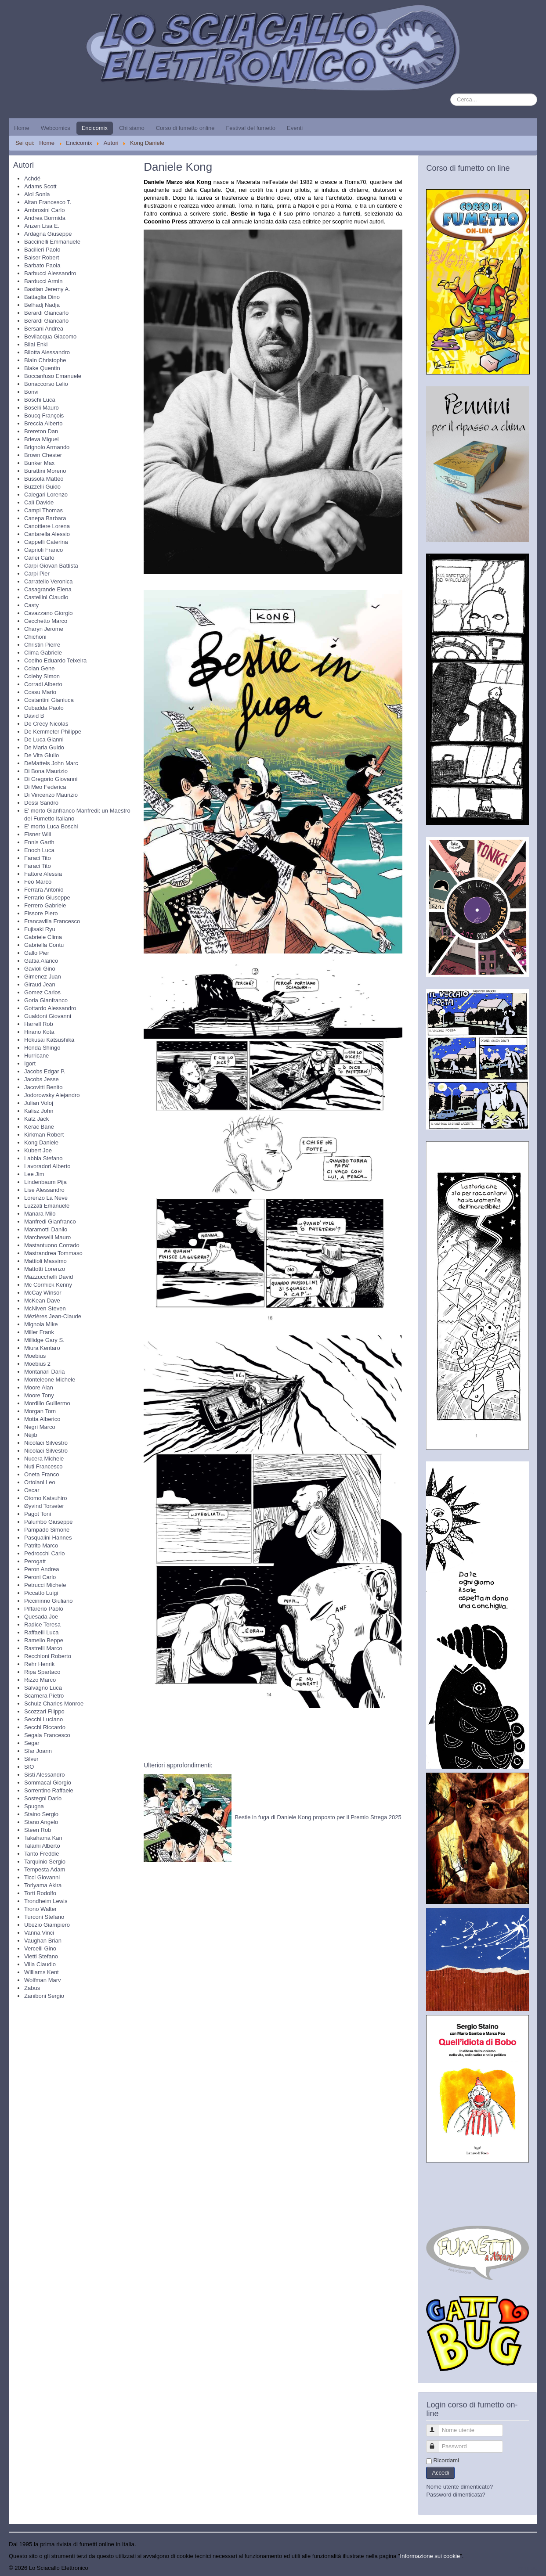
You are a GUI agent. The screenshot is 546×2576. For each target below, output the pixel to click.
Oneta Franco (41, 1474)
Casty (31, 605)
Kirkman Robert (44, 1134)
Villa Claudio (40, 1964)
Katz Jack (36, 1118)
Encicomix (95, 128)
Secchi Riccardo (44, 1727)
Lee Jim (34, 1174)
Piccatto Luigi (41, 1593)
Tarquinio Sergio (44, 1861)
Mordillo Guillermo (47, 1403)
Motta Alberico (42, 1419)
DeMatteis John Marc (51, 763)
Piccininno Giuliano (48, 1600)
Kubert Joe (38, 1150)
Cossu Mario (40, 692)
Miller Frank (39, 1332)
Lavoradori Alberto (47, 1166)
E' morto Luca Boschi (51, 826)
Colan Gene (39, 668)
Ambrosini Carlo (44, 210)
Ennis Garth (39, 842)
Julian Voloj (38, 1103)
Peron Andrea (41, 1569)
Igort (30, 1063)
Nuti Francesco (43, 1466)
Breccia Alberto (43, 423)
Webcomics (55, 128)
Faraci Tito (37, 858)
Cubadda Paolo (44, 708)
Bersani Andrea (43, 328)
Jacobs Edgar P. (44, 1071)
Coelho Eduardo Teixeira (55, 660)
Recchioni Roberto (47, 1656)
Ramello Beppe (43, 1640)
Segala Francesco (47, 1735)
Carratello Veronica (48, 581)
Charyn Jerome (43, 629)
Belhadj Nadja (42, 305)
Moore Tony (39, 1395)
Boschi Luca (39, 399)
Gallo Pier (36, 953)
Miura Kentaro (42, 1348)
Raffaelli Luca (41, 1632)
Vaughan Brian (42, 1940)
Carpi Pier (37, 573)
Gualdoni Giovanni (47, 1016)
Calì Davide (39, 502)
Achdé (32, 178)
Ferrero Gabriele (45, 905)
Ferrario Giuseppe (47, 897)
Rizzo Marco (40, 1680)
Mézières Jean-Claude (52, 1316)
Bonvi (31, 392)
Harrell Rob (38, 1024)
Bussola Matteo (44, 478)
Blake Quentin (42, 368)
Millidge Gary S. (44, 1340)
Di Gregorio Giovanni (50, 779)
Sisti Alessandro (44, 1774)
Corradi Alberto (43, 684)
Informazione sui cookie (430, 2556)
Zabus (32, 1988)
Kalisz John (38, 1111)
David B (34, 715)
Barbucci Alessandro (50, 273)
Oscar (32, 1490)
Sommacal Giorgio (47, 1782)
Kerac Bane (39, 1126)
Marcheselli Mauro (47, 1237)
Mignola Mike (41, 1324)
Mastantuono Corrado (52, 1245)
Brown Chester (43, 455)
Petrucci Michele (45, 1585)
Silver (31, 1759)
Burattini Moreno (45, 471)
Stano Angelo (41, 1822)
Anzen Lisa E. (41, 226)
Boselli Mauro (41, 407)
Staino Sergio (41, 1814)
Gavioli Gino (39, 968)
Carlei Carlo (39, 557)
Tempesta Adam (44, 1869)
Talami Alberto (42, 1845)
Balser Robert (41, 257)
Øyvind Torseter (44, 1506)
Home (21, 128)
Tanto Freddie (41, 1853)
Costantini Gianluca (49, 700)
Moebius (35, 1356)
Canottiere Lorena (47, 526)
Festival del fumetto (250, 128)
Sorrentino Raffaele (48, 1790)
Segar (32, 1743)
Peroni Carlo (40, 1577)
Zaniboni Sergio (44, 1996)
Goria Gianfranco (46, 1000)
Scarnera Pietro (44, 1695)
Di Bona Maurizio (46, 771)
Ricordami (446, 2460)
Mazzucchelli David (48, 1277)
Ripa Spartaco (42, 1672)
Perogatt (35, 1561)
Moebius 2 (37, 1363)
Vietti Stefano (41, 1956)
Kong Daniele (41, 1142)
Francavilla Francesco (52, 921)
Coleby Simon (42, 676)
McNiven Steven (45, 1308)
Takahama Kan (43, 1838)
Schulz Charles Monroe (53, 1703)
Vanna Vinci (39, 1932)
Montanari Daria (44, 1371)
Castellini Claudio (46, 597)
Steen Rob (37, 1830)
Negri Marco (39, 1427)
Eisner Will (37, 834)
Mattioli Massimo (45, 1261)
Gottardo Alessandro (50, 1008)
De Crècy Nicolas (46, 723)
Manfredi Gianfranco (50, 1221)
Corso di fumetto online (185, 128)
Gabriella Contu (44, 945)
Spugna (34, 1806)
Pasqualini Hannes (48, 1537)
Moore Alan (38, 1387)
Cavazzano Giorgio (48, 613)
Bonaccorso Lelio (46, 384)
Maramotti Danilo (45, 1229)
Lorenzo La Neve (46, 1197)
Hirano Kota (39, 1032)
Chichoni (35, 636)
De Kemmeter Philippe (52, 731)
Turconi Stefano (44, 1917)
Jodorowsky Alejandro (52, 1095)
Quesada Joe (41, 1616)
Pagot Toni (37, 1514)
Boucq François (44, 415)
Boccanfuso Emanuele (52, 376)
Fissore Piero (41, 913)
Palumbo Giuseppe (48, 1521)
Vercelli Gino (40, 1948)
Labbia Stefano (43, 1158)
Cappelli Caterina (46, 542)
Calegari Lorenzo (46, 494)
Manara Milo (40, 1213)
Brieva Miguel (41, 439)
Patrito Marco (41, 1545)
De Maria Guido (44, 747)
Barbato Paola (42, 265)
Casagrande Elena (48, 589)
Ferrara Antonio (44, 889)
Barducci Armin (43, 281)
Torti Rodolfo (40, 1893)
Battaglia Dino (42, 297)
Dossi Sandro (41, 802)
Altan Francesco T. (47, 202)
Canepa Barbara (45, 518)
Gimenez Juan (42, 976)
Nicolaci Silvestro (46, 1442)
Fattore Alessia (43, 874)
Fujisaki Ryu (39, 929)
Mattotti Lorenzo (44, 1269)
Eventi (295, 128)
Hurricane (36, 1055)
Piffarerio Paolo (43, 1608)
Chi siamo (132, 128)
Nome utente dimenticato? (459, 2486)
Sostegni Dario (42, 1798)
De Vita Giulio (41, 755)
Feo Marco (37, 881)
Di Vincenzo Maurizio (51, 795)
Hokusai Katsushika (49, 1039)
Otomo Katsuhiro (45, 1498)
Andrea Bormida (44, 218)
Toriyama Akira (42, 1885)
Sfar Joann (38, 1751)
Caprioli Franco (43, 550)
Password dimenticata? (455, 2494)
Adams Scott (40, 186)
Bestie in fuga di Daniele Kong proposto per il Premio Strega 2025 (318, 1817)
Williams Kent (41, 1972)
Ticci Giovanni (42, 1877)
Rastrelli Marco (43, 1648)
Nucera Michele (44, 1458)
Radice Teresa (42, 1624)
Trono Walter (40, 1909)
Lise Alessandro (44, 1190)
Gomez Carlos (42, 992)
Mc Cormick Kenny (48, 1284)
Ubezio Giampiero (47, 1924)
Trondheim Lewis (46, 1901)
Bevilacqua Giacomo (50, 336)
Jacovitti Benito (43, 1087)
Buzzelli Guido (42, 486)
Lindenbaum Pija (45, 1182)
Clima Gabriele (43, 652)
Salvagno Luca (43, 1687)
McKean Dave (42, 1300)
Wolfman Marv (42, 1980)
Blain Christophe (45, 360)
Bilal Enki (35, 344)
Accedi (440, 2472)
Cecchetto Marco (45, 621)
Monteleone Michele (49, 1379)
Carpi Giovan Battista (51, 565)
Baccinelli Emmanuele (52, 241)
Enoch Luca (39, 850)
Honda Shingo (42, 1047)
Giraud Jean (39, 984)
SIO (29, 1766)
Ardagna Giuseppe (48, 233)
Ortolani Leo (39, 1482)
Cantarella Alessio (47, 534)
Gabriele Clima (43, 937)
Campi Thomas (43, 510)
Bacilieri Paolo (42, 249)
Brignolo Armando (46, 447)
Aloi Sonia (37, 194)
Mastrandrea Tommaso (53, 1253)
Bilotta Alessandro (47, 352)
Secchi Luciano (43, 1719)
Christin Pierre (42, 644)
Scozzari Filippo (44, 1711)
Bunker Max (39, 463)
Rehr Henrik (39, 1664)
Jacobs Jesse (41, 1079)
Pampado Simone (46, 1529)
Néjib (30, 1435)
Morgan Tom (40, 1411)
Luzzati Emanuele (46, 1205)
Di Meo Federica (45, 787)
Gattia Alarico (41, 960)
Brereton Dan (41, 431)
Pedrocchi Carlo (44, 1553)
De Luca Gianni (44, 739)
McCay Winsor (42, 1292)
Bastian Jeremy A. (47, 289)
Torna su (526, 2568)
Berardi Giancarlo (46, 312)
